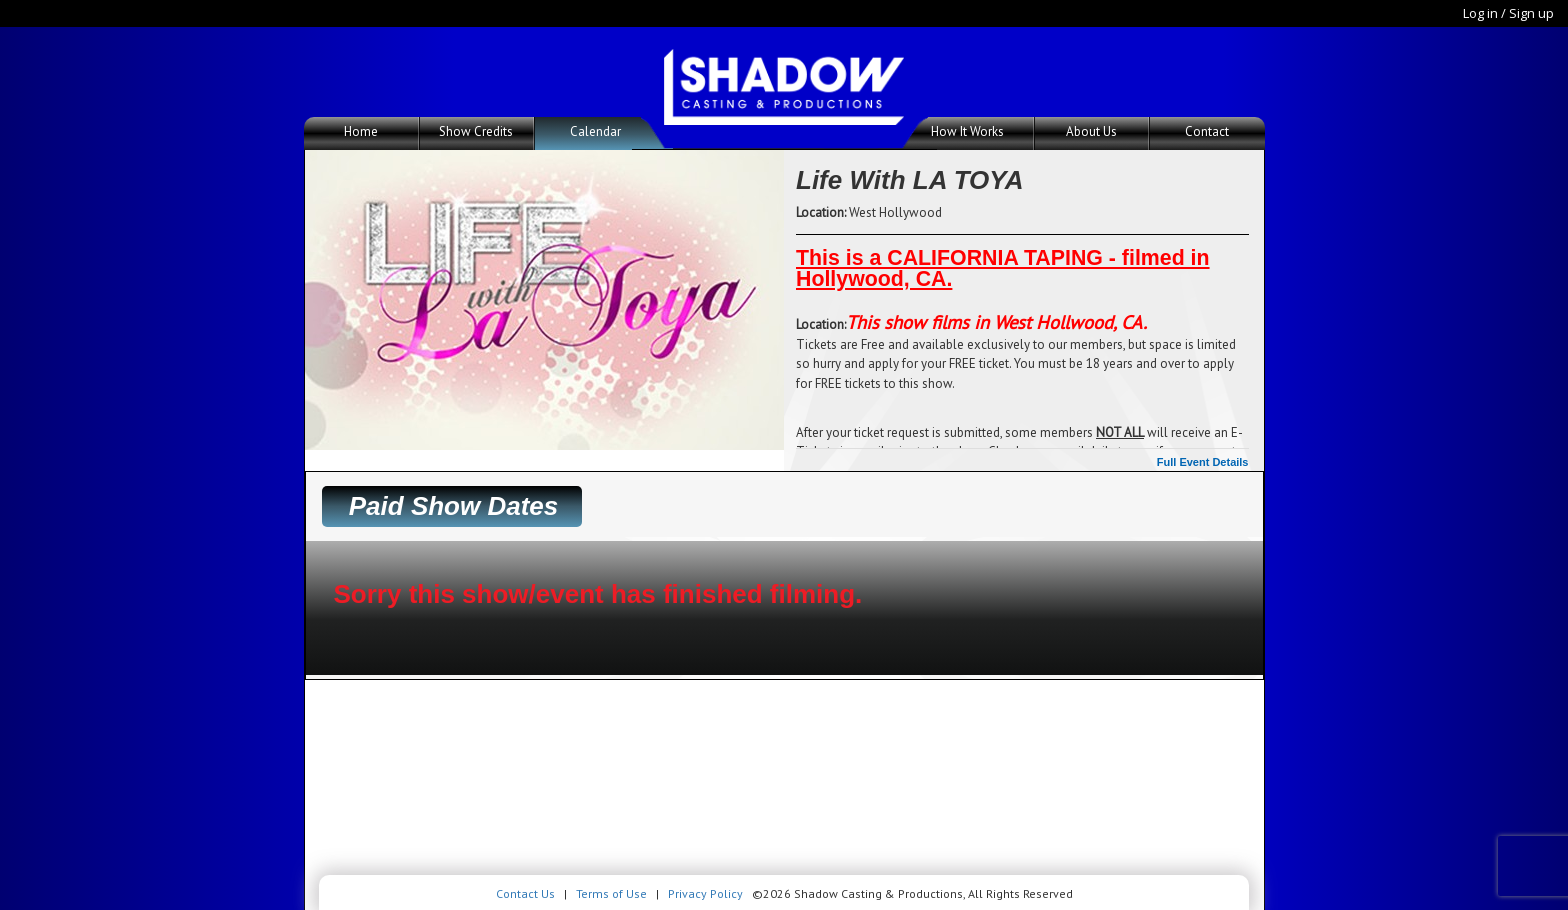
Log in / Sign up (1508, 13)
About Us (1091, 131)
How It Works (967, 131)
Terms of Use (611, 893)
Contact (1207, 131)
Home (361, 131)
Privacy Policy (705, 893)
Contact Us (525, 893)
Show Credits (476, 131)
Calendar (595, 131)
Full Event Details (1203, 462)
